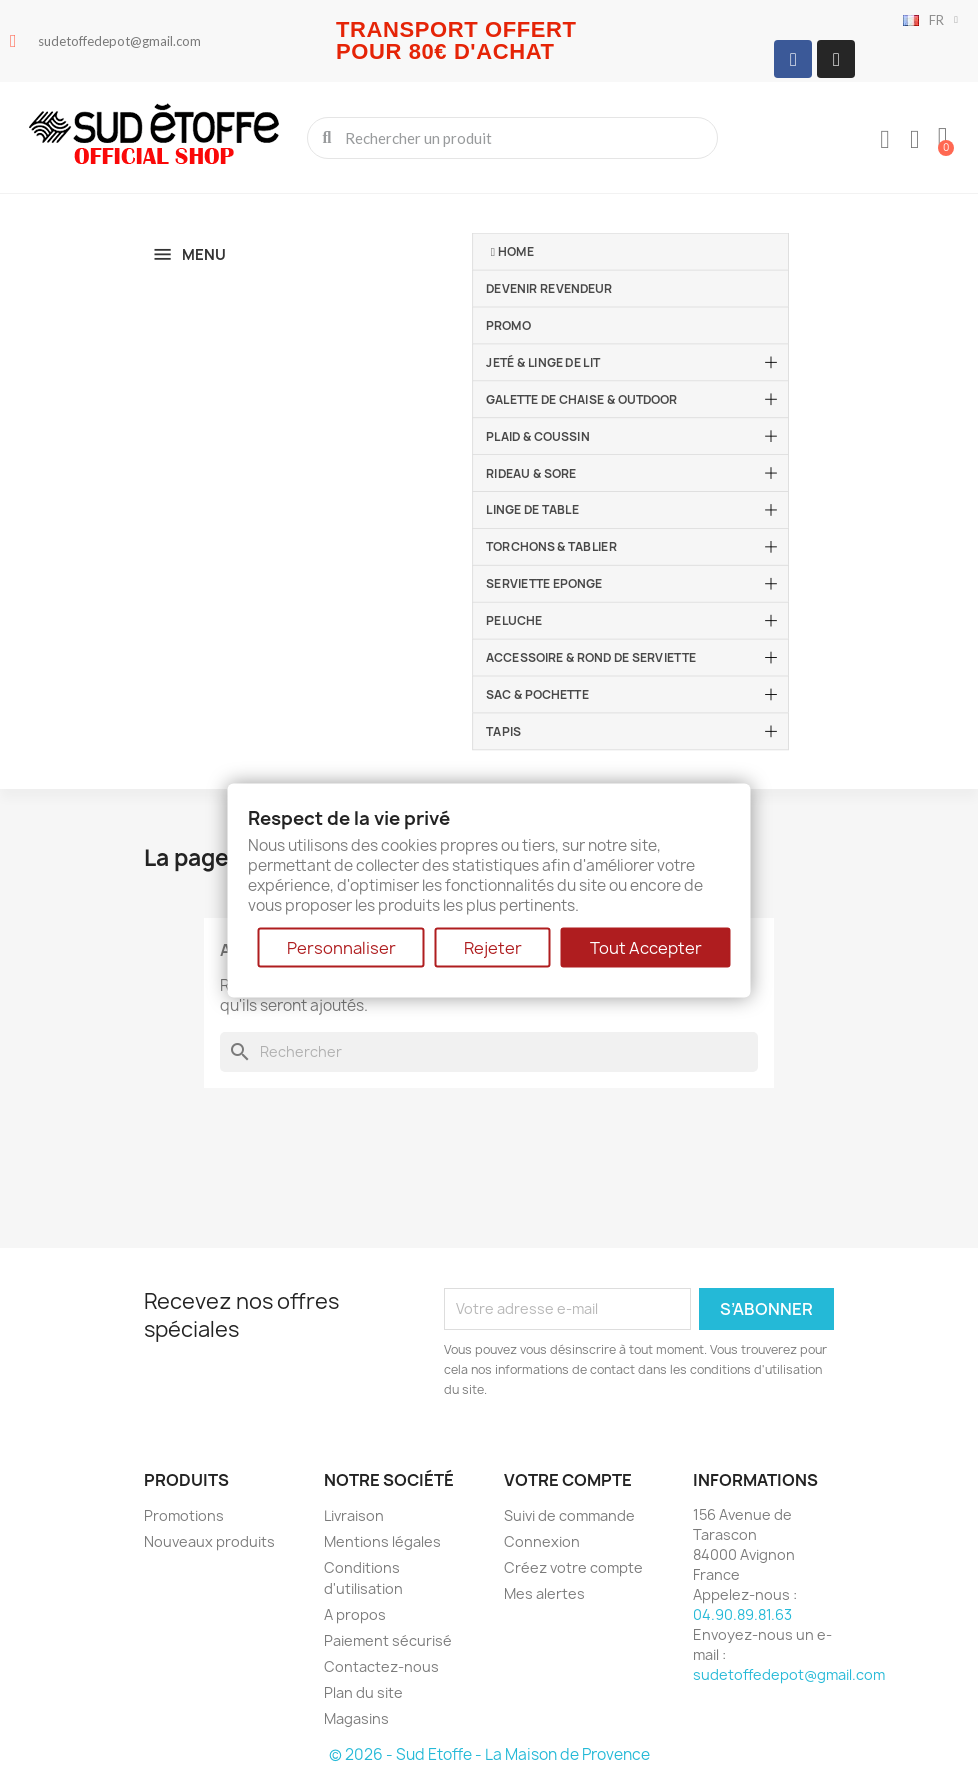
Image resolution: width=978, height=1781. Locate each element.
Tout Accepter (646, 948)
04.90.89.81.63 (742, 1614)
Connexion (542, 1541)
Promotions (184, 1515)
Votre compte (568, 1480)
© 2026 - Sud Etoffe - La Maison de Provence (489, 1754)
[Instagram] (836, 59)
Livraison (354, 1515)
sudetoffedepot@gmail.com (789, 1674)
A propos (355, 1614)
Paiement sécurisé (388, 1640)
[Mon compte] (885, 140)
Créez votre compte (573, 1567)
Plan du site (363, 1692)
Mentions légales (382, 1541)
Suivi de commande (569, 1515)
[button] (943, 138)
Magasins (356, 1718)
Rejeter (493, 948)
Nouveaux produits (209, 1541)
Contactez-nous (381, 1666)
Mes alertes (544, 1593)
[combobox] (514, 138)
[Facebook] (793, 59)
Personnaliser (341, 948)
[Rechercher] (489, 1052)
